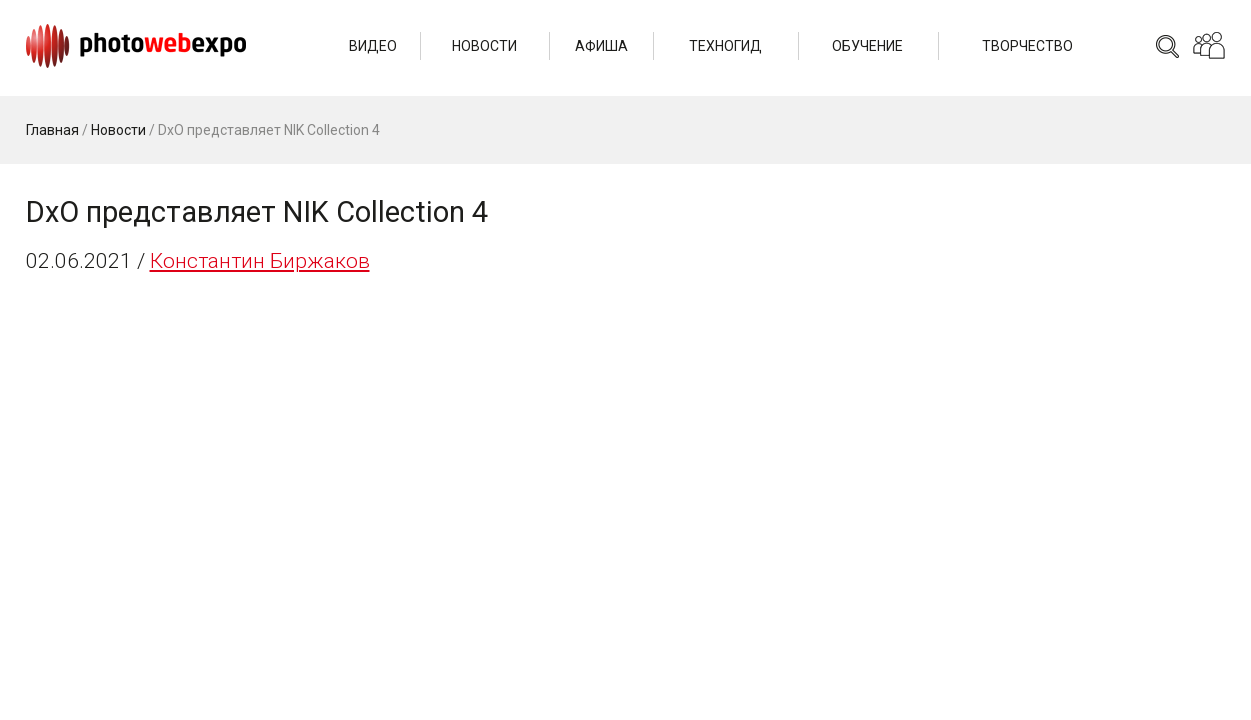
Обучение (867, 46)
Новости (484, 46)
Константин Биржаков (260, 261)
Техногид (725, 46)
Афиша (601, 46)
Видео (373, 46)
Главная (52, 130)
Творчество (1027, 46)
